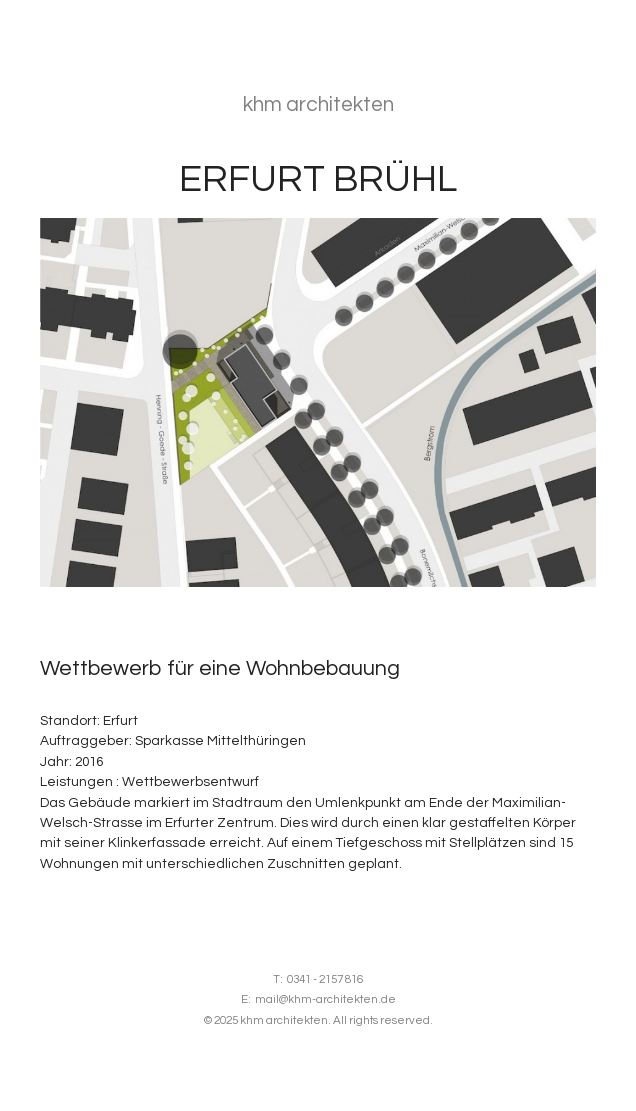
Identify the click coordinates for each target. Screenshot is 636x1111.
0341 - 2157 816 (325, 979)
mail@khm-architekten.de (325, 999)
